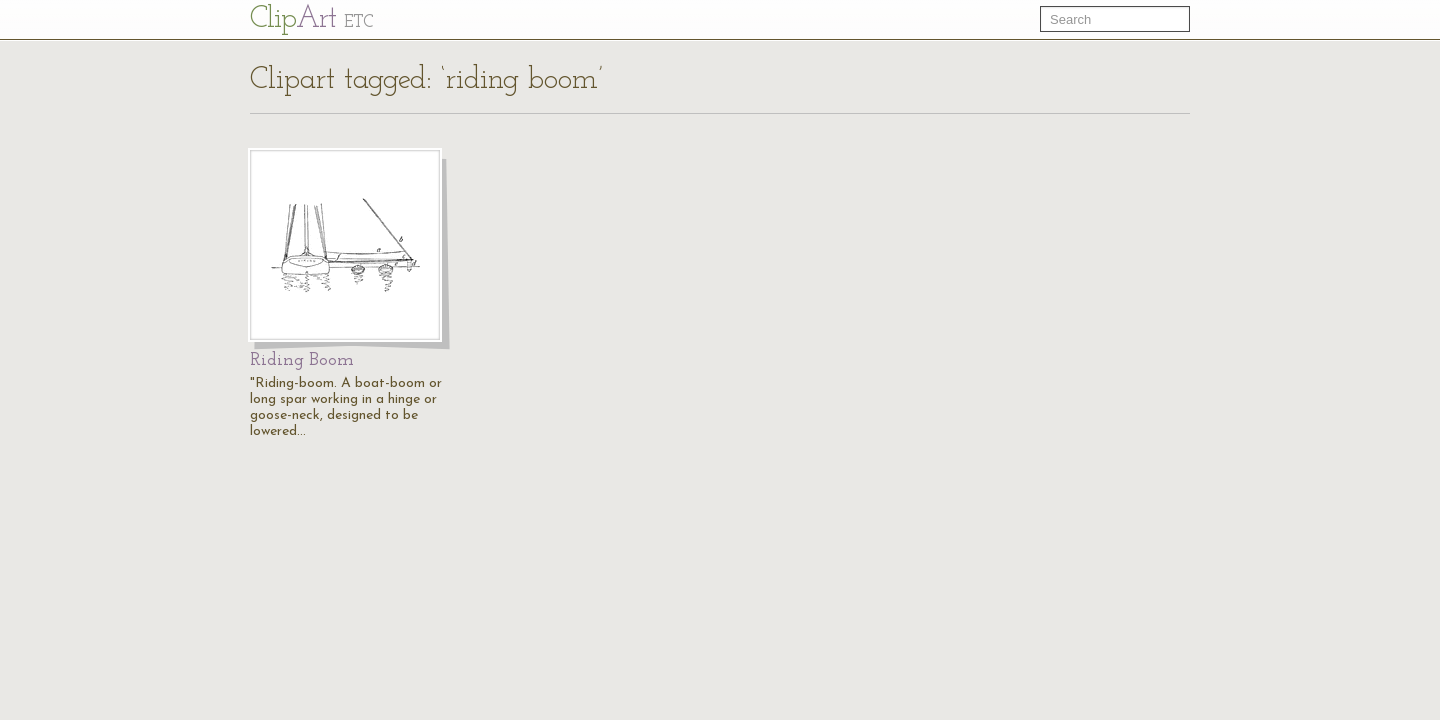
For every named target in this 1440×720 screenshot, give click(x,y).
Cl (311, 19)
